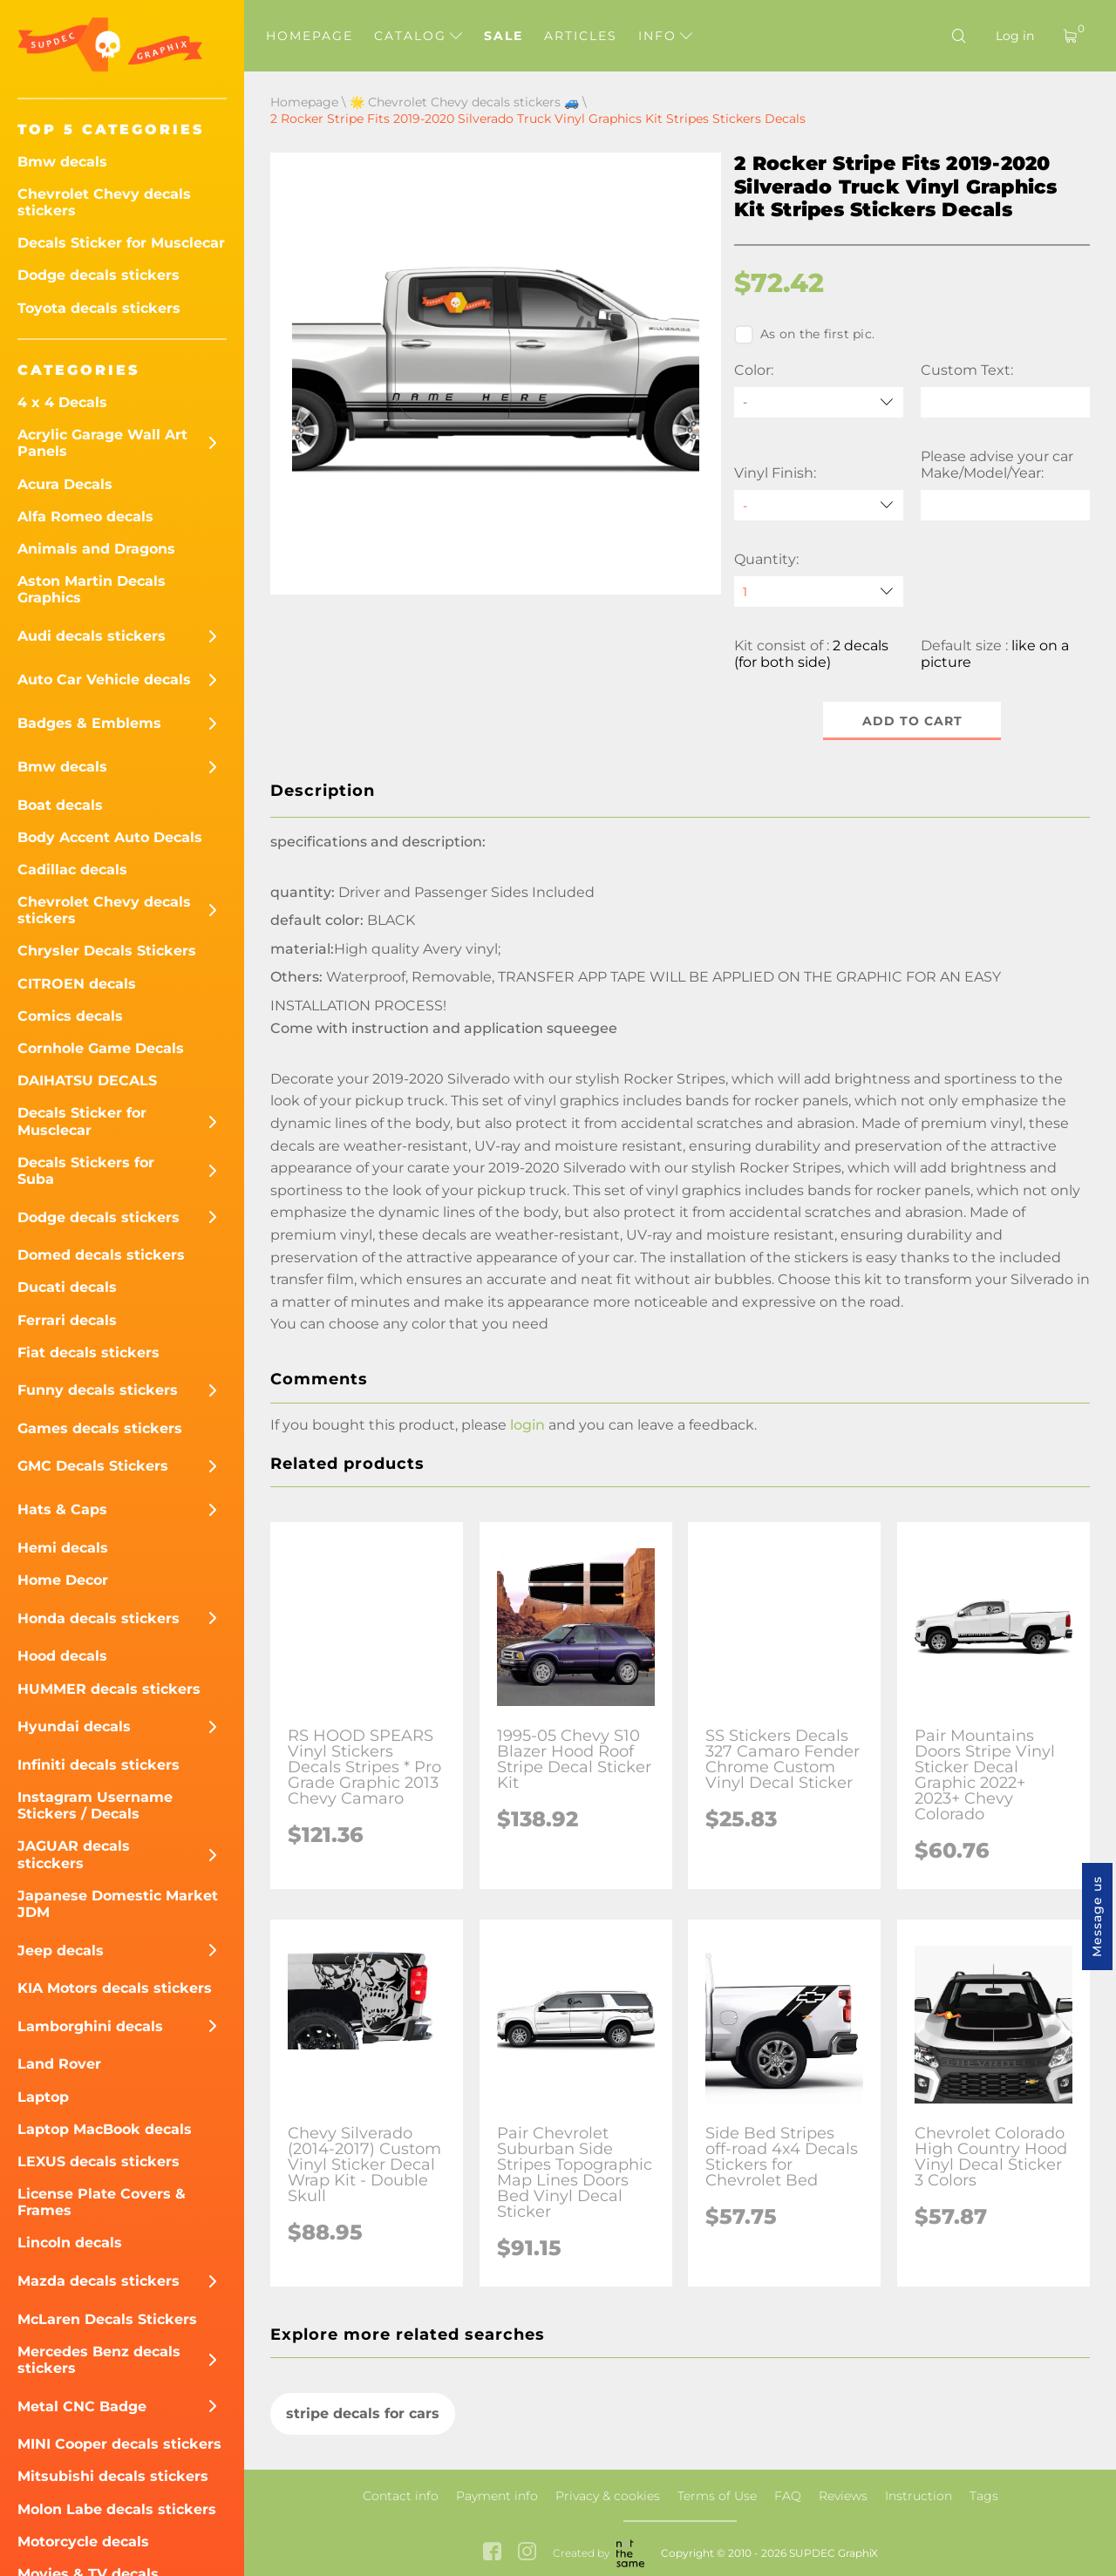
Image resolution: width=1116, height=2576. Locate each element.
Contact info (401, 2496)
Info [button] (665, 36)
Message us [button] (1097, 1916)
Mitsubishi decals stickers (112, 2476)
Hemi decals (62, 1547)
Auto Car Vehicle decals (104, 679)
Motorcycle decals (83, 2541)
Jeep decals (60, 1950)
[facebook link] (492, 2553)
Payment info (497, 2496)
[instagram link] (527, 2553)
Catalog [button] (418, 36)
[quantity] (818, 591)
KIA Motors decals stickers (114, 1988)
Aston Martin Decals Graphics (91, 589)
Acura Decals (64, 484)
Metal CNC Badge (81, 2406)
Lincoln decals (69, 2242)
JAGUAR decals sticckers (73, 1854)
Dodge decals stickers (98, 275)
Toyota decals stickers (98, 308)
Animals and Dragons (96, 548)
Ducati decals (67, 1287)
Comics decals (70, 1016)
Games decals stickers (99, 1428)
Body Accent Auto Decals (109, 837)
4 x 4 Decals (62, 402)
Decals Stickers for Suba (85, 1170)
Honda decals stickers (98, 1618)
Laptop (43, 2097)
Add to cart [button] (912, 721)
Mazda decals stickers (98, 2281)
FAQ (787, 2496)
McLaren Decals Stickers (107, 2319)
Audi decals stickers (91, 636)
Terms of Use (717, 2496)
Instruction (918, 2496)
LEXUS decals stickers (98, 2161)
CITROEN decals (76, 983)
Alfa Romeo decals (85, 516)
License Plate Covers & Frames (101, 2202)
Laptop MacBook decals (104, 2129)
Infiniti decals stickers (98, 1765)
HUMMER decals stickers (109, 1689)
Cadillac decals (72, 869)
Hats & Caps (62, 1509)
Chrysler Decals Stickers (106, 950)
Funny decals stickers (97, 1390)
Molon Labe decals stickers (116, 2509)
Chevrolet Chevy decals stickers (104, 202)
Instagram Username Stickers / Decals (95, 1805)
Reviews (843, 2496)
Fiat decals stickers (88, 1352)
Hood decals (62, 1656)
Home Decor (62, 1580)
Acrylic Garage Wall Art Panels (102, 442)
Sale (503, 36)
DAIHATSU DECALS (87, 1080)
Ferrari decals (67, 1320)
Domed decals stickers (101, 1255)
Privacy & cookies (607, 2496)
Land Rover (59, 2064)
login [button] (527, 1425)
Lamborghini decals (90, 2026)
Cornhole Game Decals (100, 1048)
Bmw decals (62, 161)
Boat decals (60, 805)
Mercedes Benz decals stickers (98, 2359)
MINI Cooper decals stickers (119, 2444)
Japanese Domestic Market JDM (117, 1903)
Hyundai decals (74, 1726)
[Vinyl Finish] (818, 505)
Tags (984, 2496)
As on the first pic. (804, 334)
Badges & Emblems (89, 723)
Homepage (309, 36)
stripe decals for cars (362, 2413)
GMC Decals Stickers (92, 1466)
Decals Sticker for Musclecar (121, 242)
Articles (580, 36)
